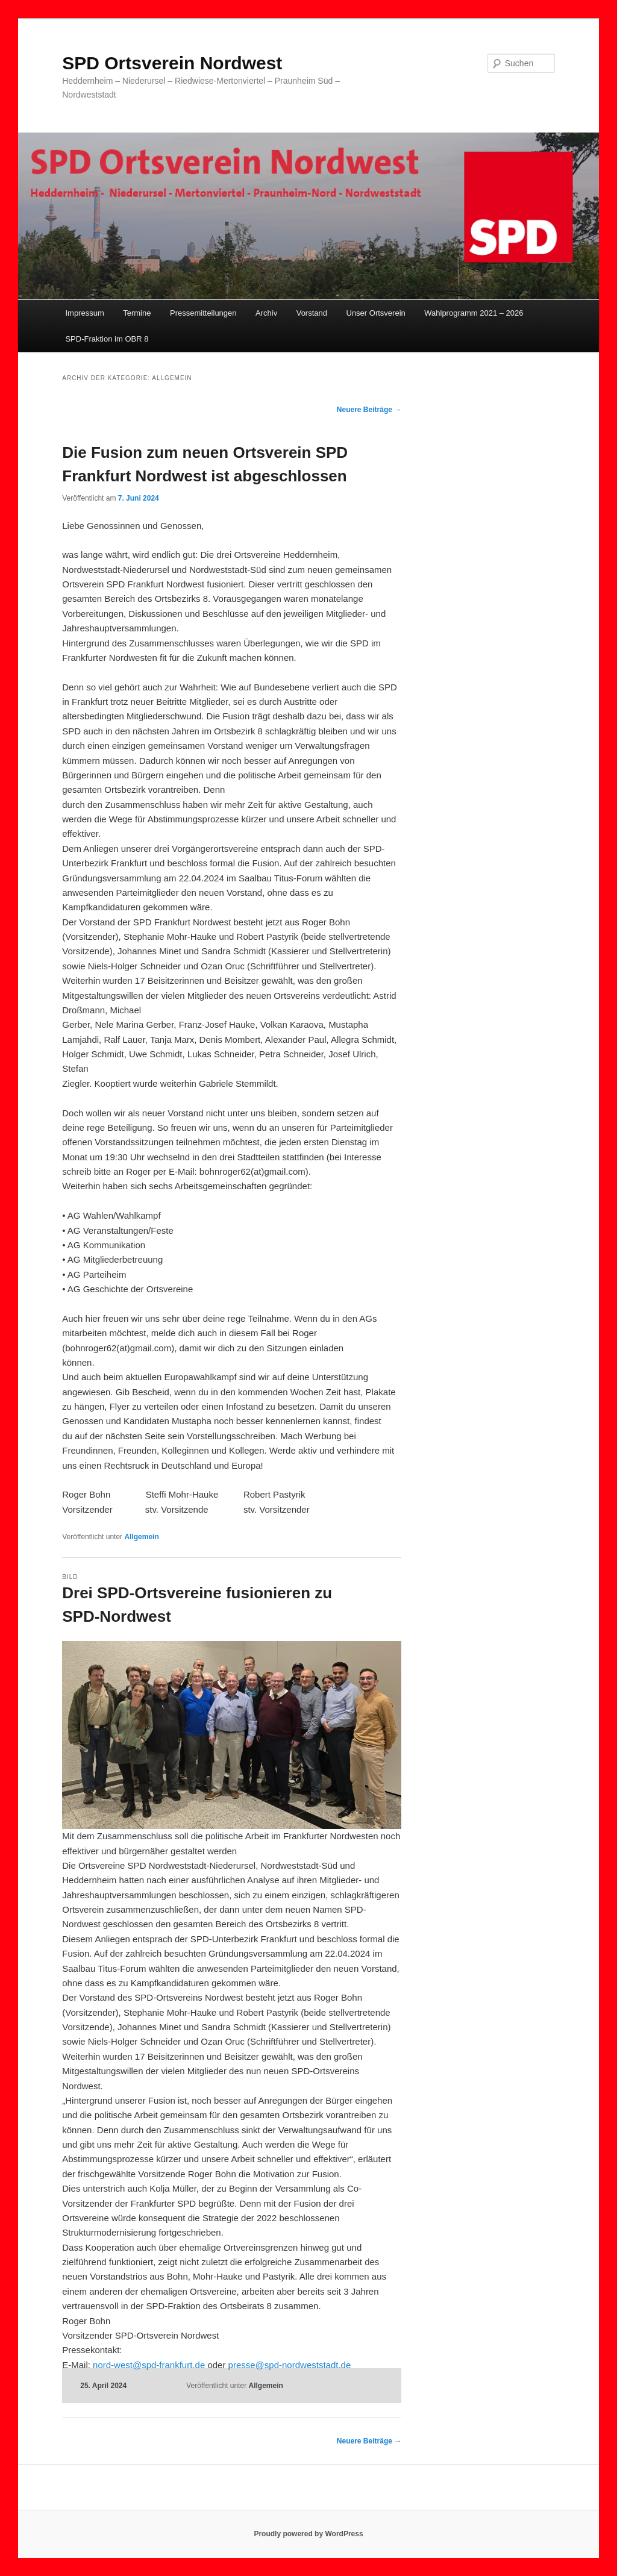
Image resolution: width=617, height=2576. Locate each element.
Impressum (84, 312)
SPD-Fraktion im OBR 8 (106, 338)
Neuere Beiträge (369, 409)
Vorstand (311, 312)
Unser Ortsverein (376, 312)
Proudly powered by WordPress (308, 2534)
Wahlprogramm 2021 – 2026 (473, 312)
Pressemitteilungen (203, 312)
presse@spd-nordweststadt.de (289, 2365)
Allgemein (141, 1537)
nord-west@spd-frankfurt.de (149, 2365)
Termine (137, 312)
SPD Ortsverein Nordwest (172, 63)
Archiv (266, 312)
